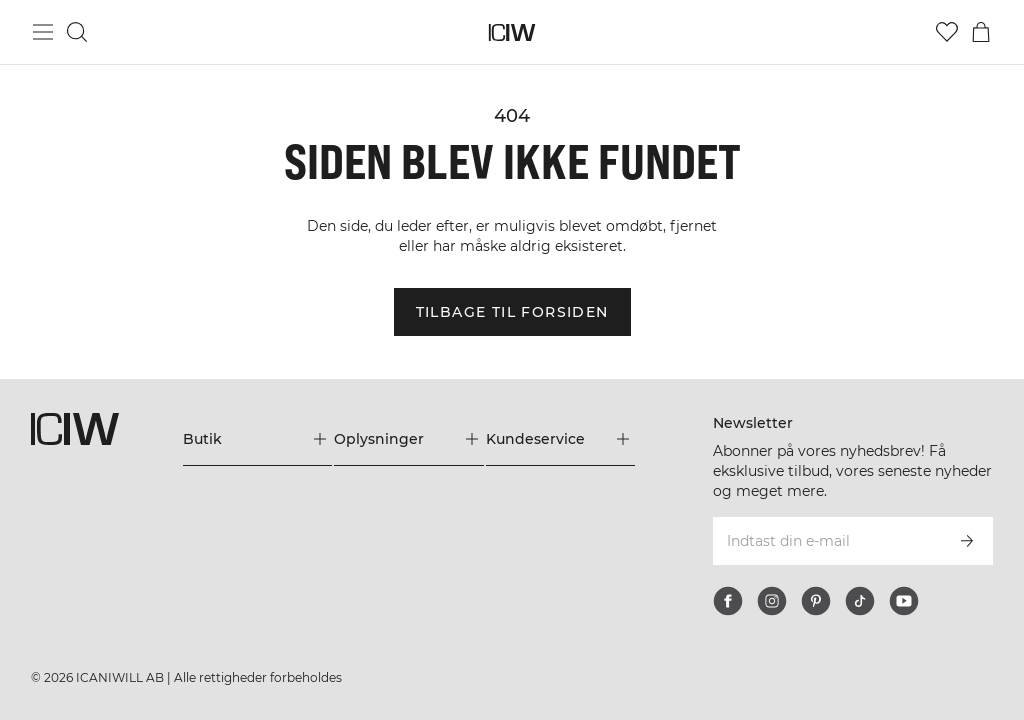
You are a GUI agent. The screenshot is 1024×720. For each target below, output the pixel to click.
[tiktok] (860, 601)
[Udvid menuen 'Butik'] (257, 439)
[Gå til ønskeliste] (947, 32)
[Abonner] (967, 541)
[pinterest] (816, 601)
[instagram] (772, 601)
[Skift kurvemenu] (981, 32)
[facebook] (728, 601)
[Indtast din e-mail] (826, 541)
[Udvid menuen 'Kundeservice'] (560, 439)
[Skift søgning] (77, 32)
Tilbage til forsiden (512, 312)
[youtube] (904, 601)
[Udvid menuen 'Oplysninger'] (408, 439)
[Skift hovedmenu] (43, 32)
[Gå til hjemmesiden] (512, 32)
